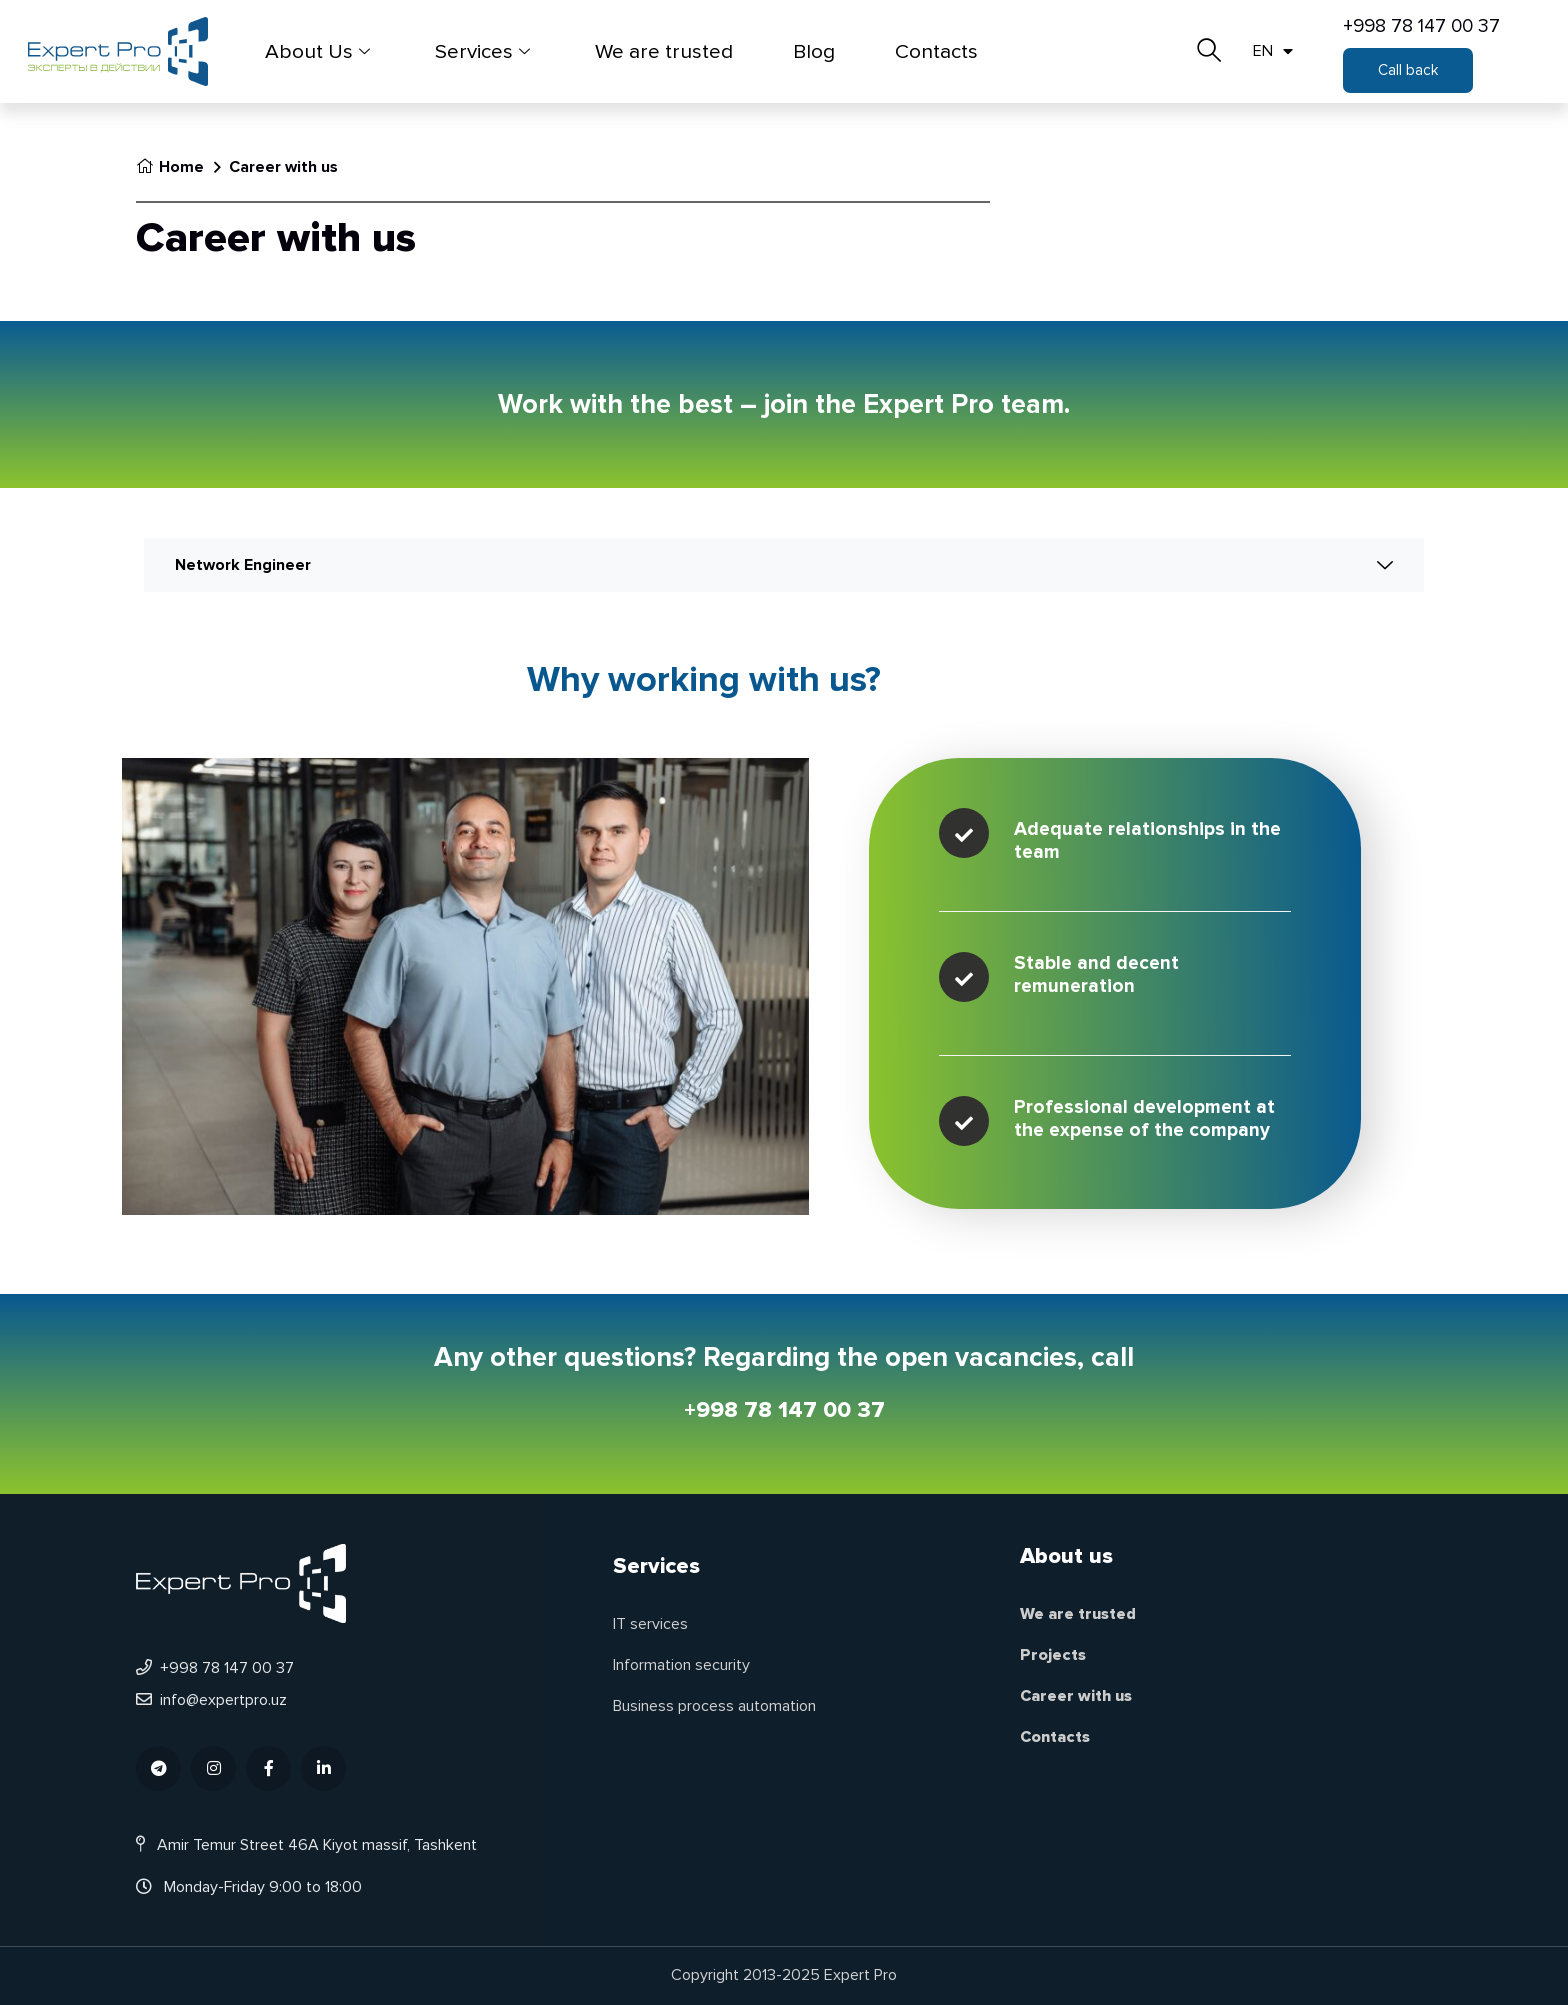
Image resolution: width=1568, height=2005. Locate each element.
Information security (681, 1665)
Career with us (1076, 1696)
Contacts (936, 51)
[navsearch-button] (1209, 44)
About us (1066, 1556)
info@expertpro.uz (211, 1700)
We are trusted (664, 51)
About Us (320, 51)
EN (1273, 51)
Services (485, 51)
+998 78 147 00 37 (1421, 26)
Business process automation (714, 1706)
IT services (650, 1624)
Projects (1053, 1655)
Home (170, 167)
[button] (1408, 70)
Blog (814, 51)
